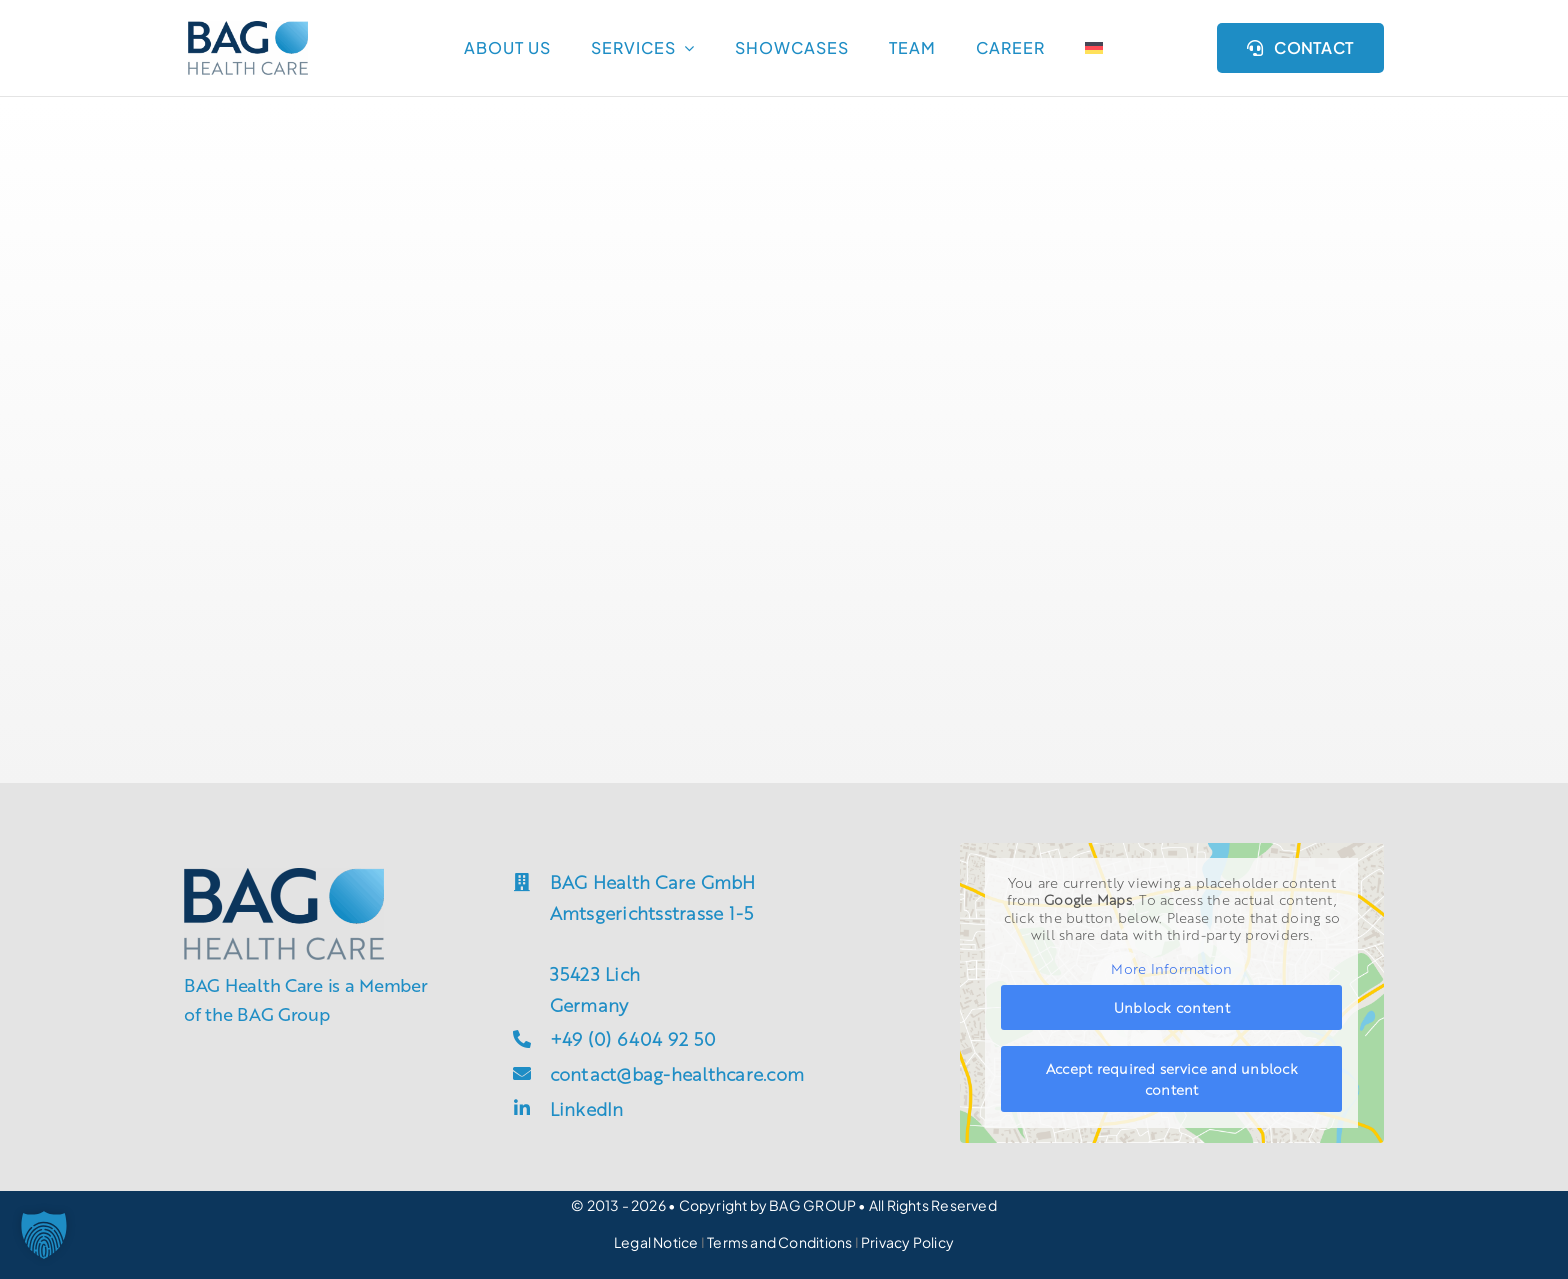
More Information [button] (1172, 968)
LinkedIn (587, 1108)
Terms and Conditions (780, 1242)
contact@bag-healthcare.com (677, 1073)
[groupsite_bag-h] (248, 29)
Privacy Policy (907, 1242)
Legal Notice (656, 1242)
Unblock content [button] (1172, 1008)
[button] (44, 1235)
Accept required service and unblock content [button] (1172, 1079)
